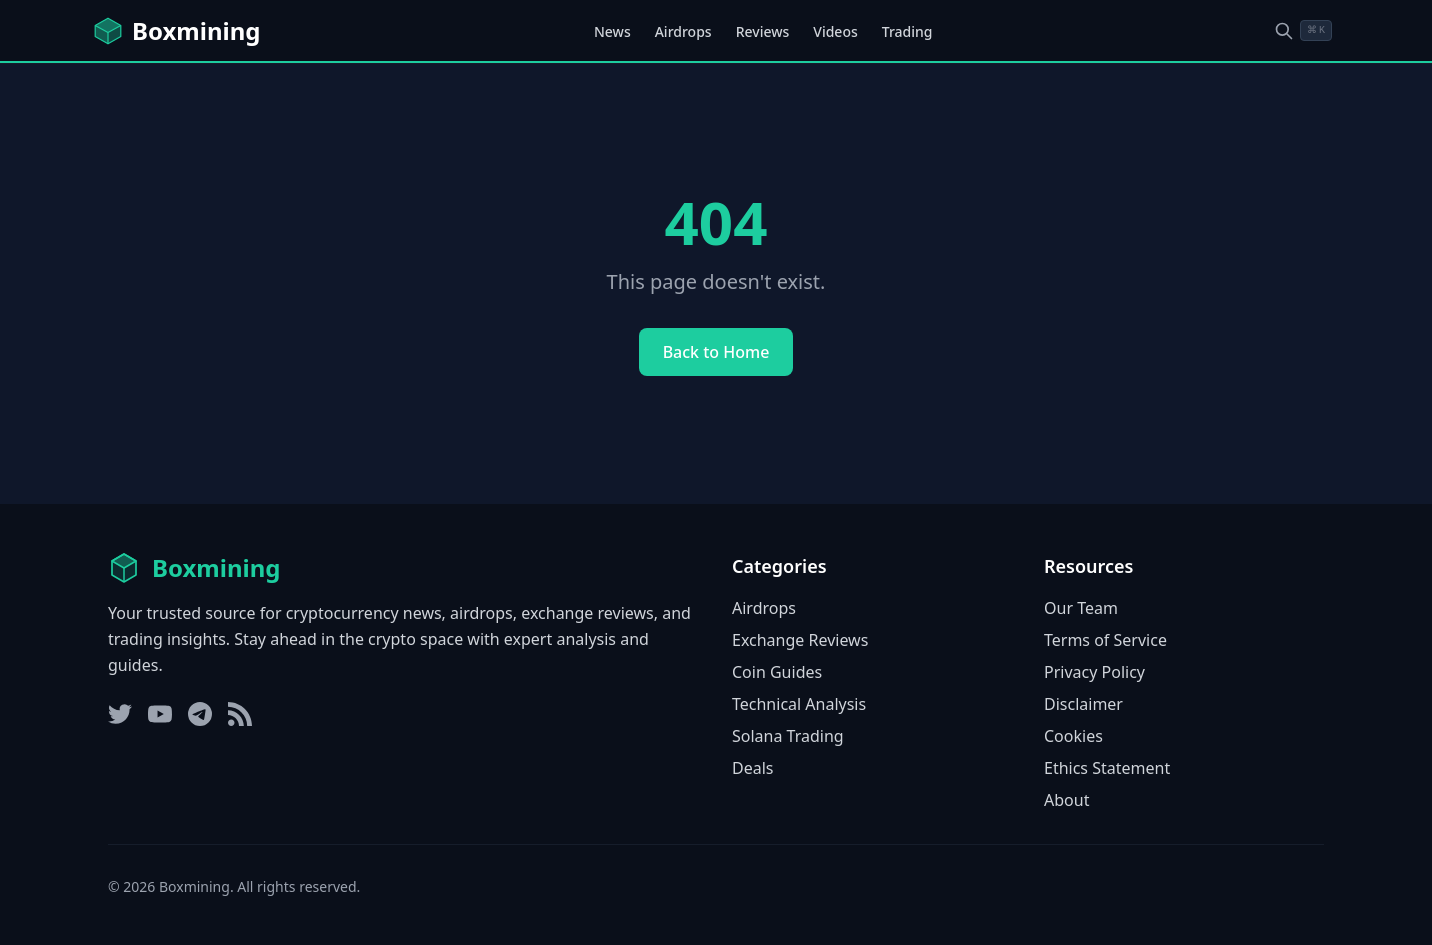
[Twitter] (120, 714)
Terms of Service (1105, 640)
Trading (907, 31)
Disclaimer (1083, 704)
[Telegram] (200, 714)
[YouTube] (160, 714)
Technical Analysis (799, 704)
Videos (835, 31)
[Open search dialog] (1303, 30)
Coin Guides (777, 672)
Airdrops (683, 31)
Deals (752, 768)
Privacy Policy (1094, 672)
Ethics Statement (1107, 768)
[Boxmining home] (176, 31)
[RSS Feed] (240, 714)
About (1066, 800)
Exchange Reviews (800, 640)
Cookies (1073, 736)
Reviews (763, 31)
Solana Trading (788, 736)
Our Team (1081, 608)
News (612, 31)
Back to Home (716, 352)
